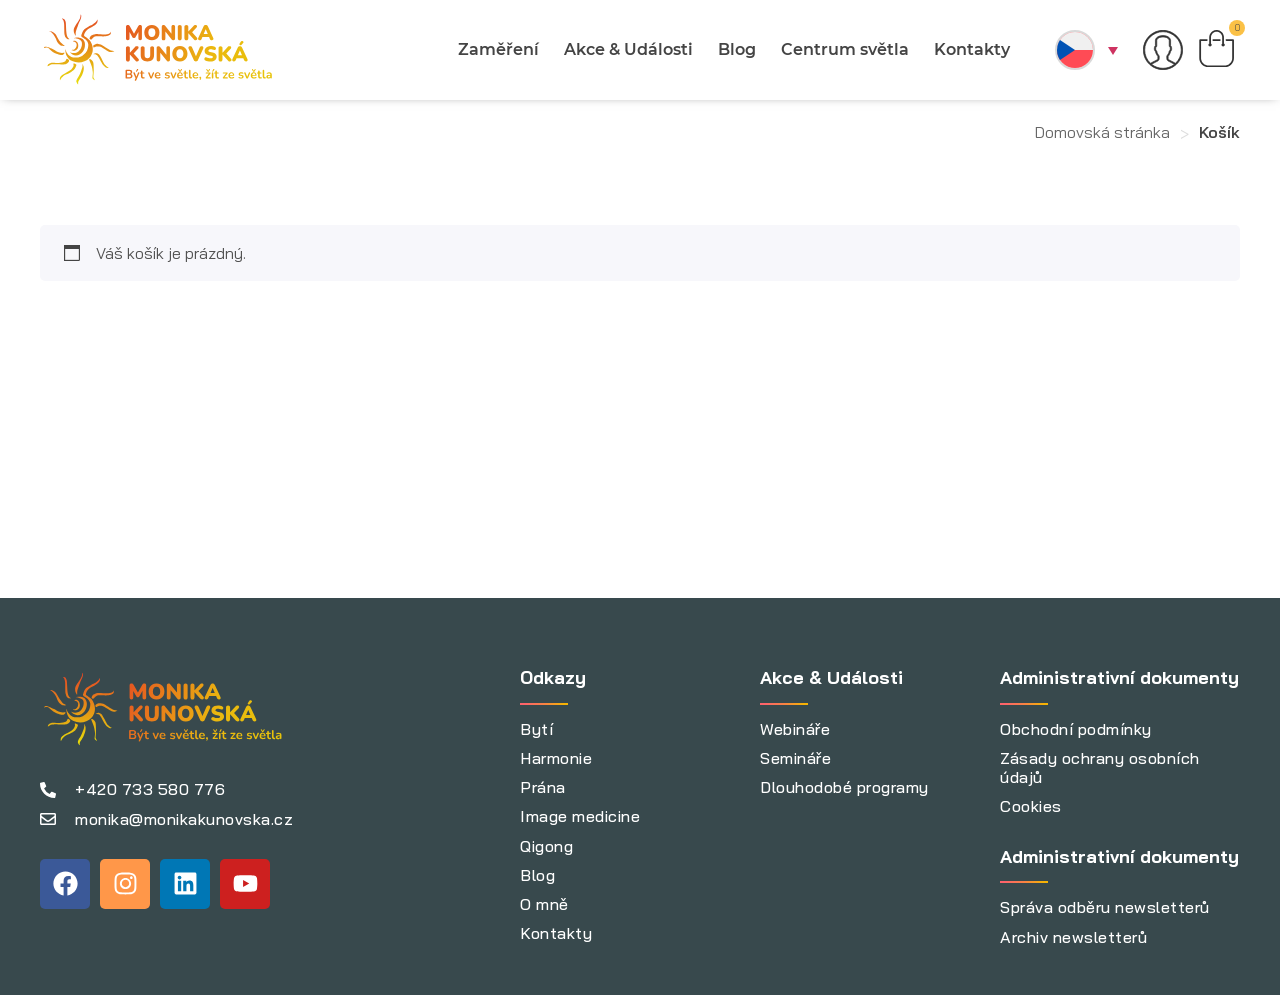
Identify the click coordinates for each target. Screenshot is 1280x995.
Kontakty (970, 49)
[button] (1084, 50)
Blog (735, 49)
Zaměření (496, 49)
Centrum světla (843, 49)
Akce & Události (626, 49)
